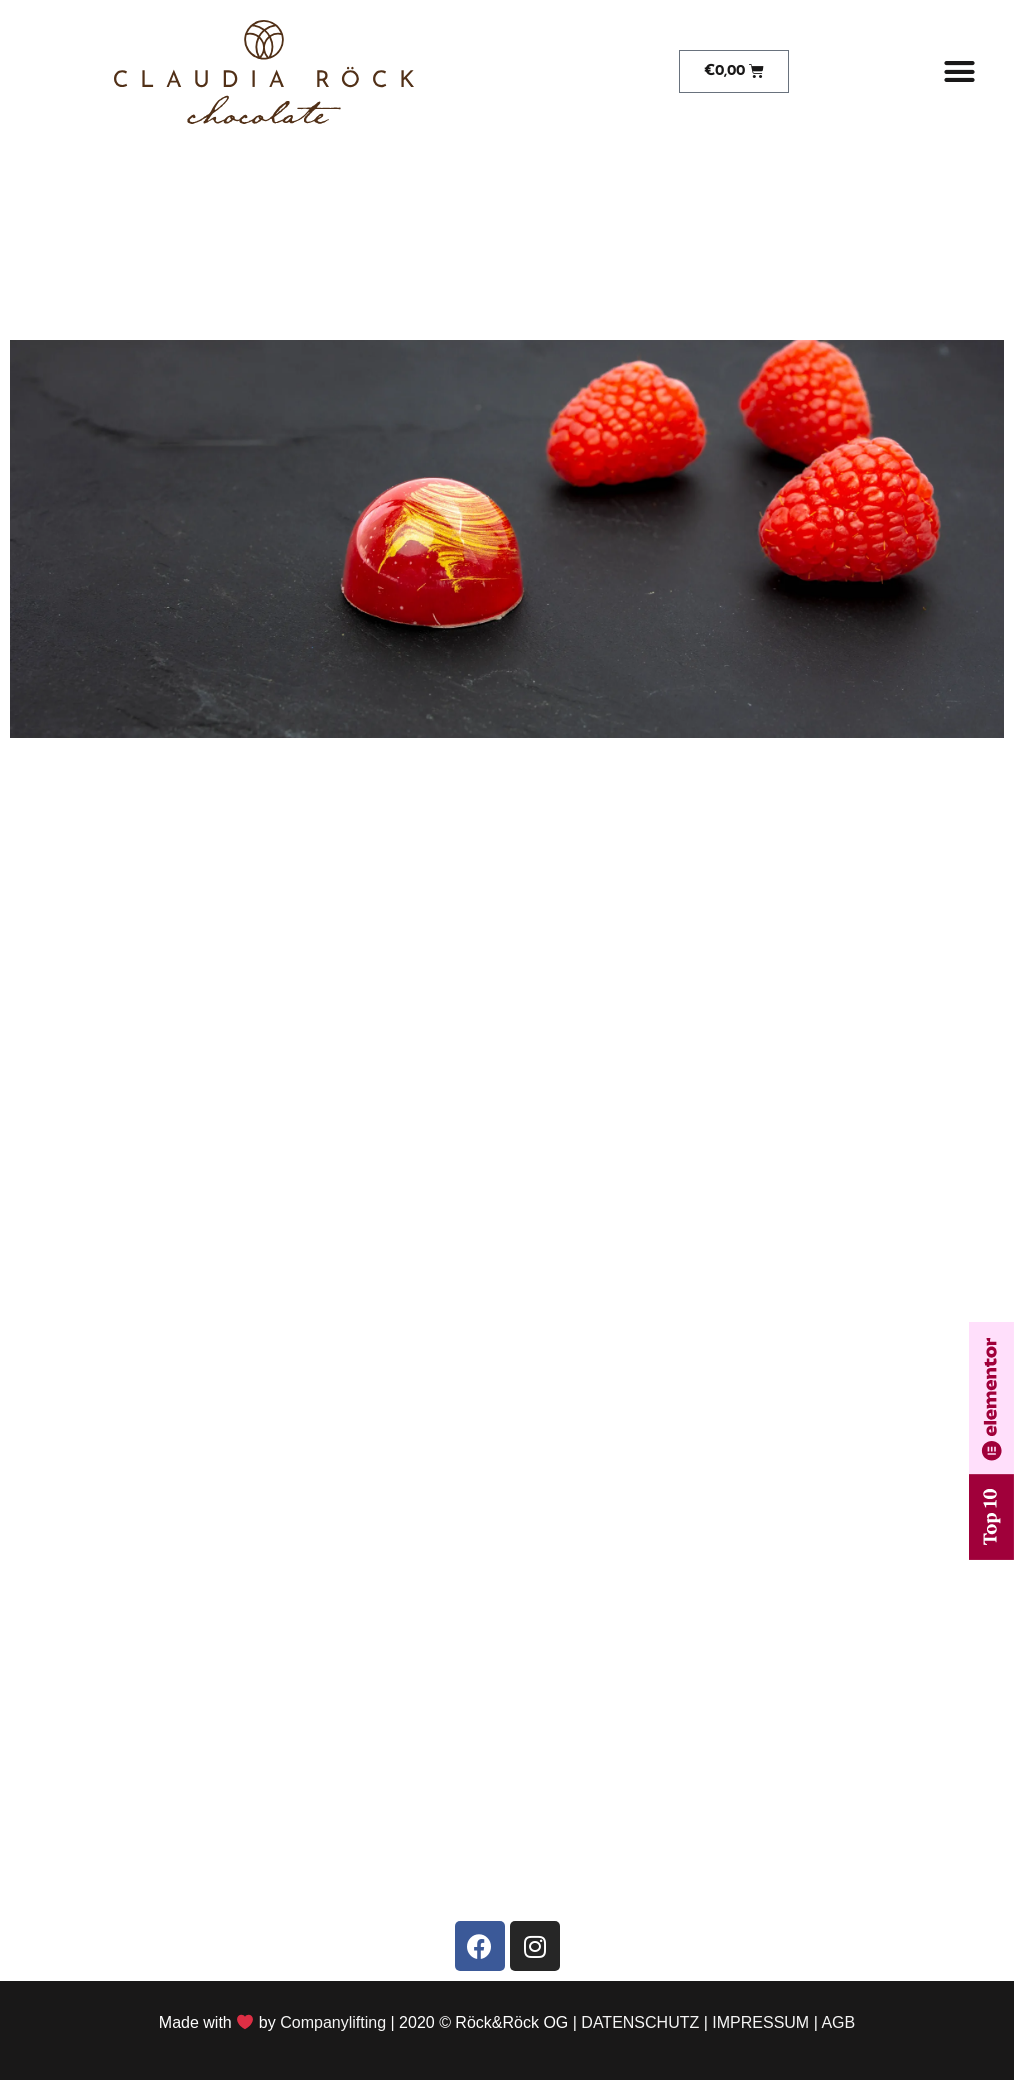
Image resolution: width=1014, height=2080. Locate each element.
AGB (838, 2022)
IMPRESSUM (760, 2022)
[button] (959, 72)
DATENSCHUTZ (640, 2022)
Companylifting (333, 2022)
